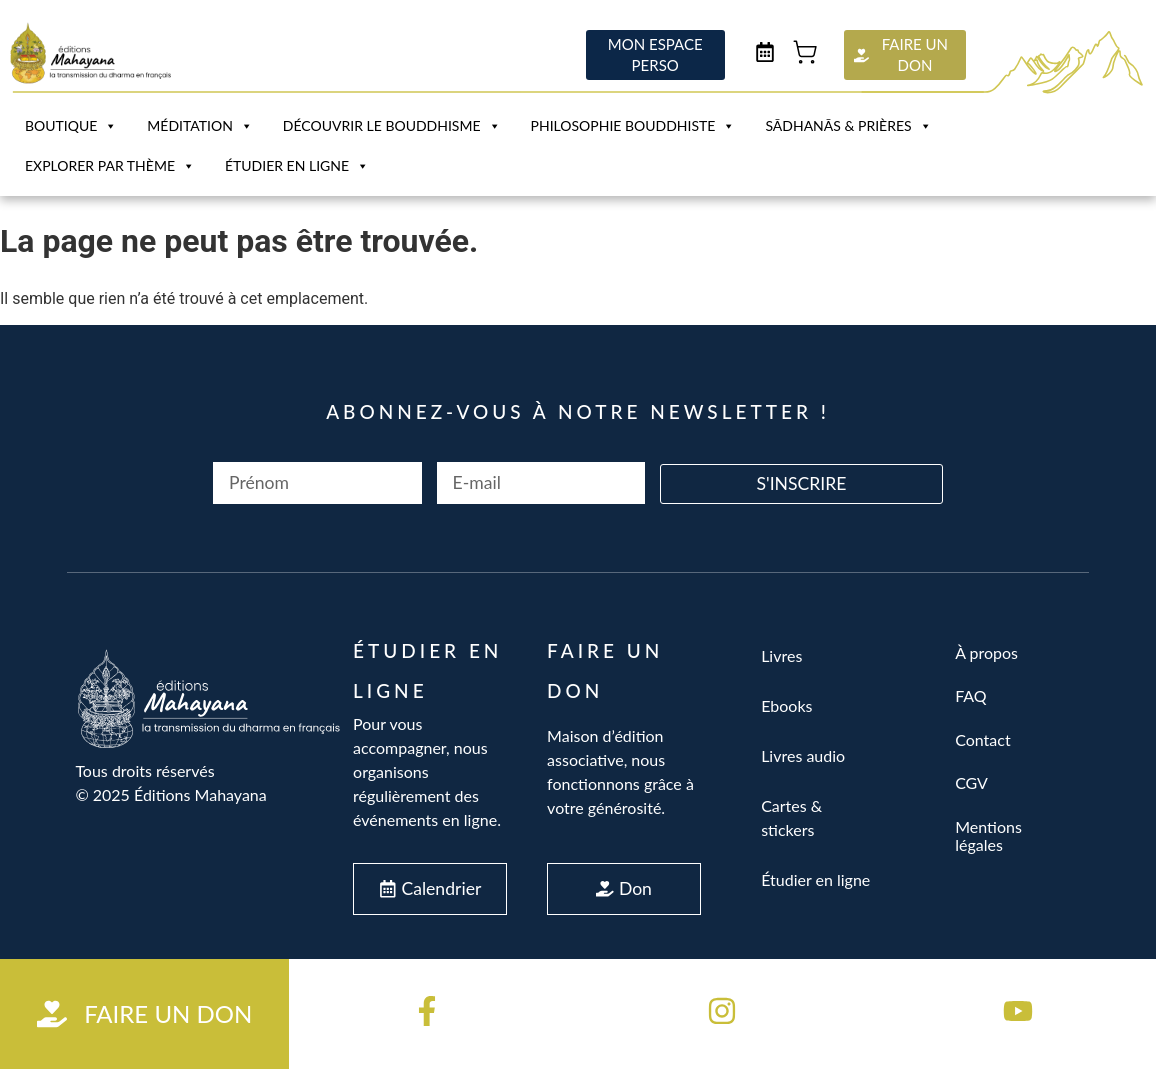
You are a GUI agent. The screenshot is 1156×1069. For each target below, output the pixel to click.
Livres (781, 655)
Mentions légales (988, 835)
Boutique (71, 126)
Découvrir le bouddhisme (392, 126)
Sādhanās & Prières (848, 126)
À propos (986, 652)
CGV (971, 782)
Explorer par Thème (110, 166)
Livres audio (803, 755)
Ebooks (786, 705)
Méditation (200, 126)
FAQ (970, 695)
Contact (982, 739)
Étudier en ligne (297, 166)
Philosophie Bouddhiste (633, 126)
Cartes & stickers (791, 817)
